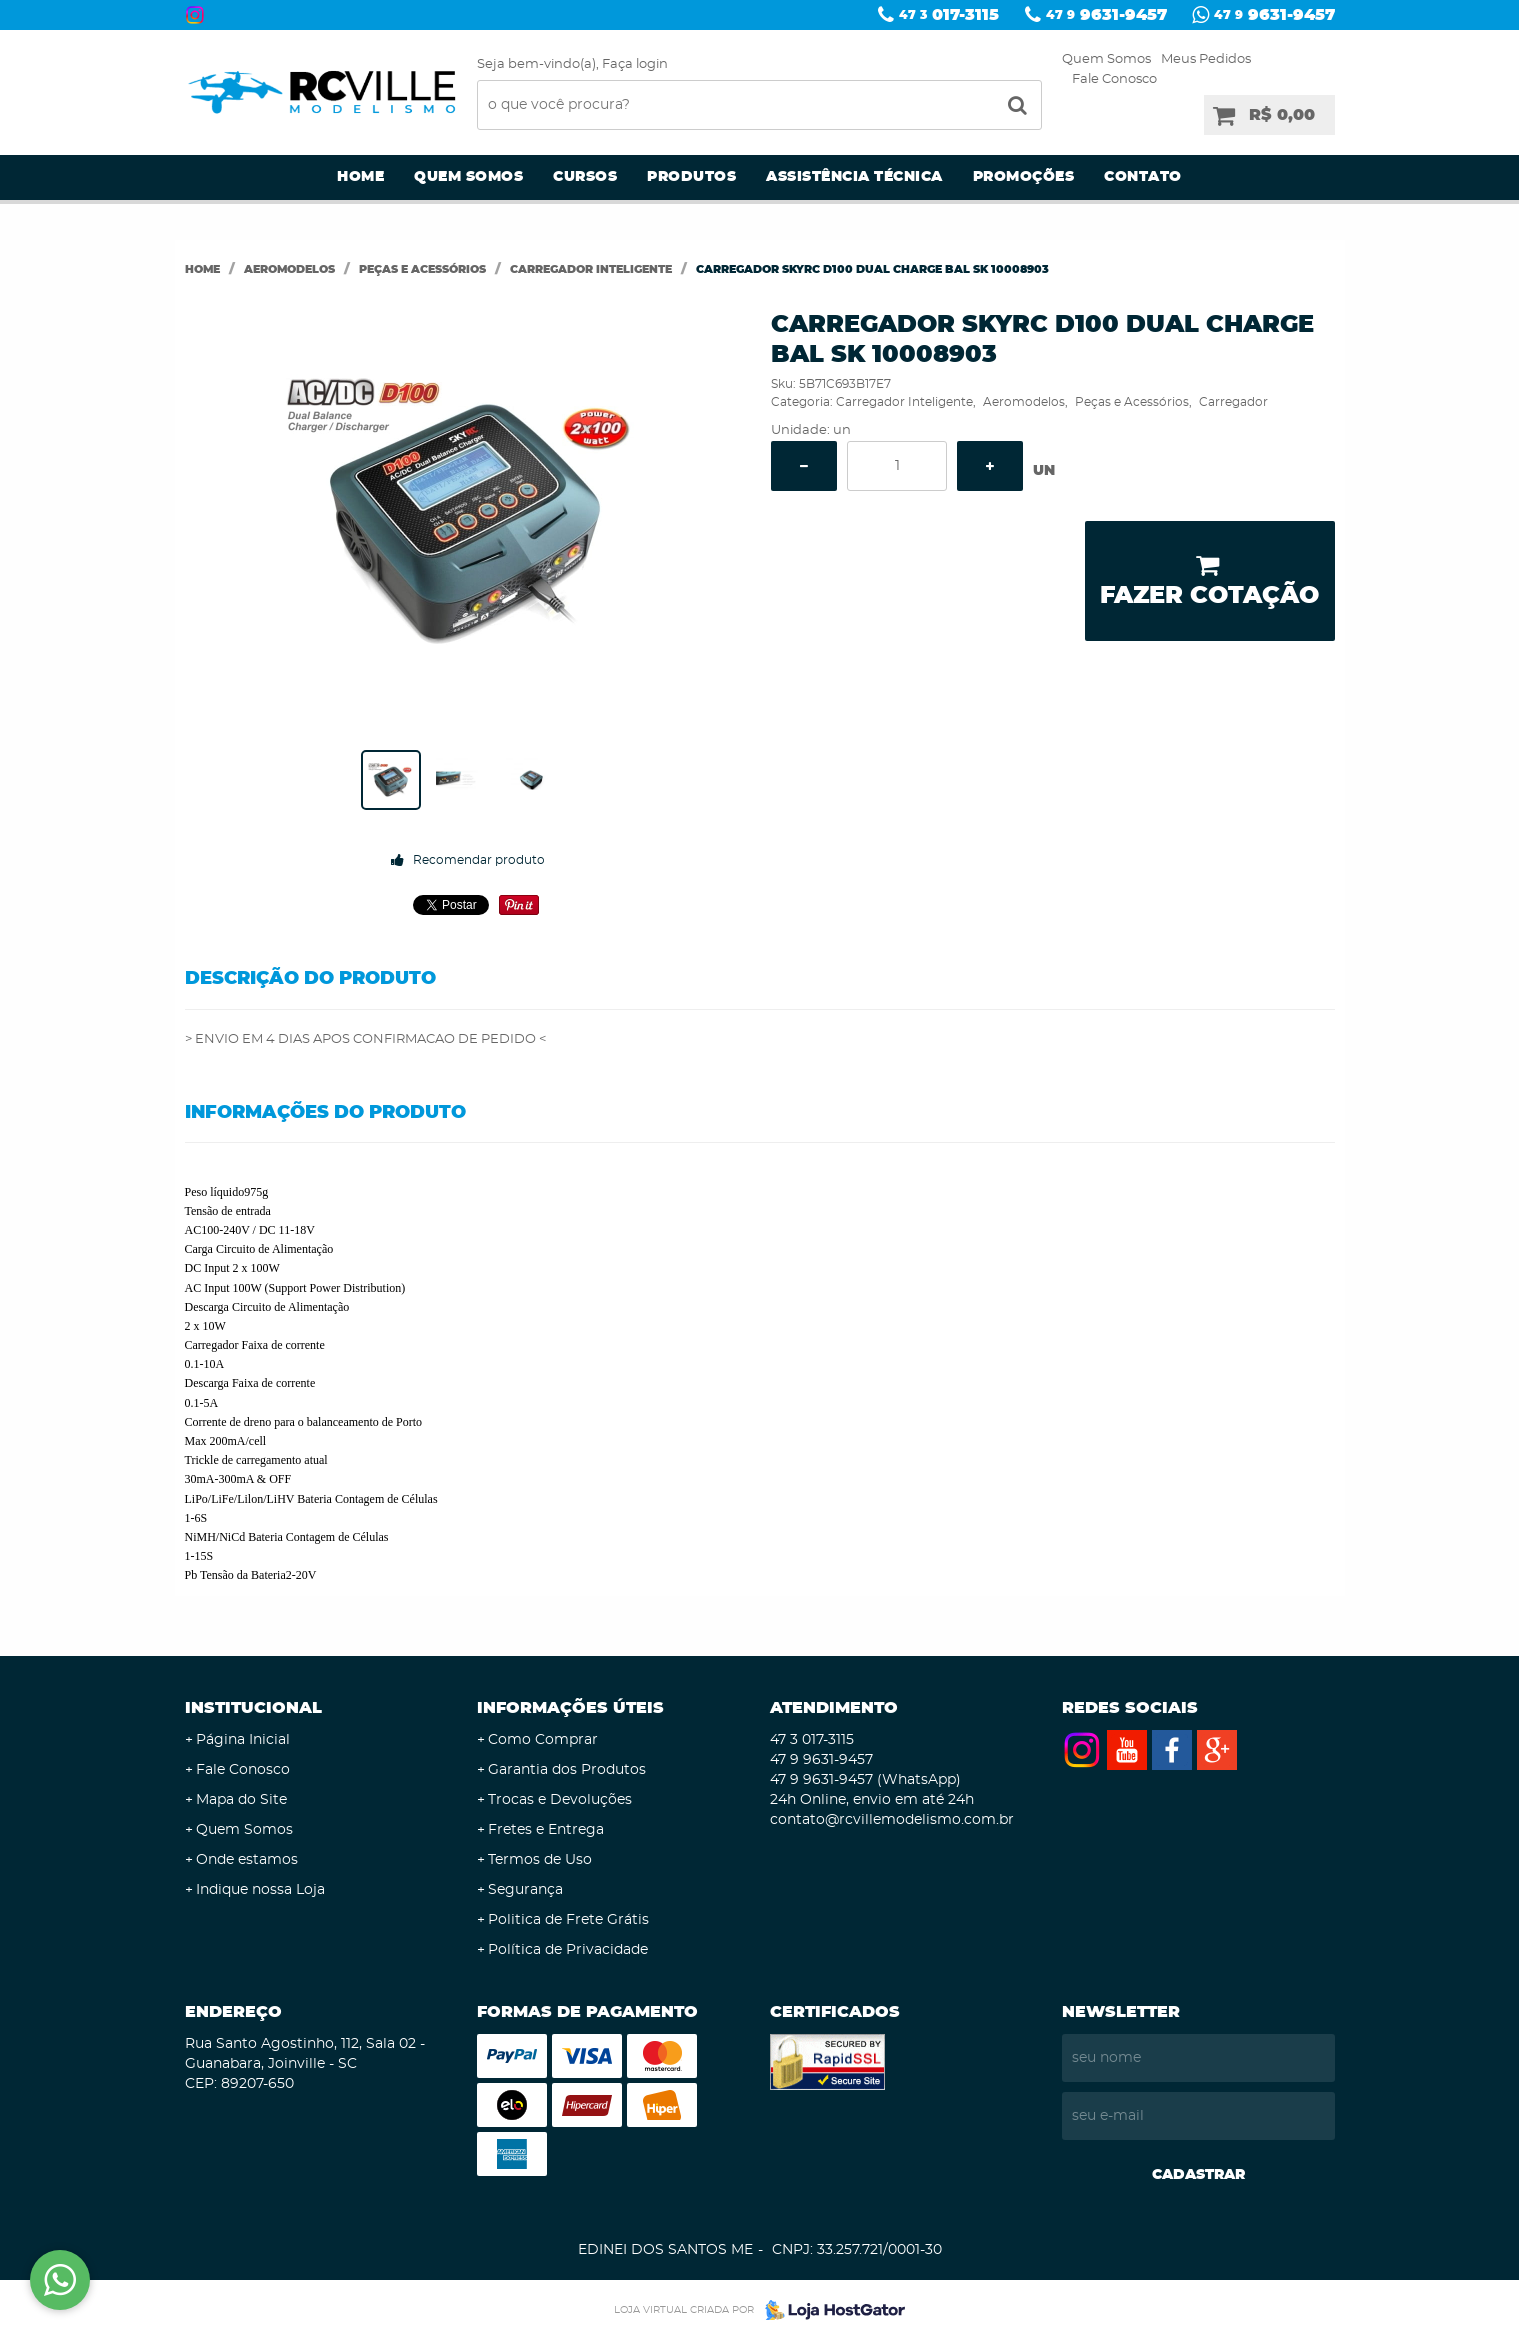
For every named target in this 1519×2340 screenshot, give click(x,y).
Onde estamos (247, 1860)
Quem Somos (1106, 59)
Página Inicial (243, 1740)
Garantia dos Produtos (567, 1770)
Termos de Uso (540, 1860)
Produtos (691, 177)
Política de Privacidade (568, 1950)
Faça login (635, 64)
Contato (1143, 177)
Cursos (585, 177)
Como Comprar (543, 1740)
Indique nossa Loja (260, 1890)
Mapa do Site (241, 1800)
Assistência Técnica (854, 177)
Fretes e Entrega (546, 1830)
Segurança (525, 1890)
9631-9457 (1106, 15)
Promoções (1024, 177)
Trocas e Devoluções (560, 1800)
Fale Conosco (1114, 79)
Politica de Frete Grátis (568, 1920)
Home (360, 177)
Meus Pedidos (1206, 59)
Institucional (253, 1708)
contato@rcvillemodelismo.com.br (892, 1820)
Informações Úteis (570, 1708)
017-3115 (949, 15)
